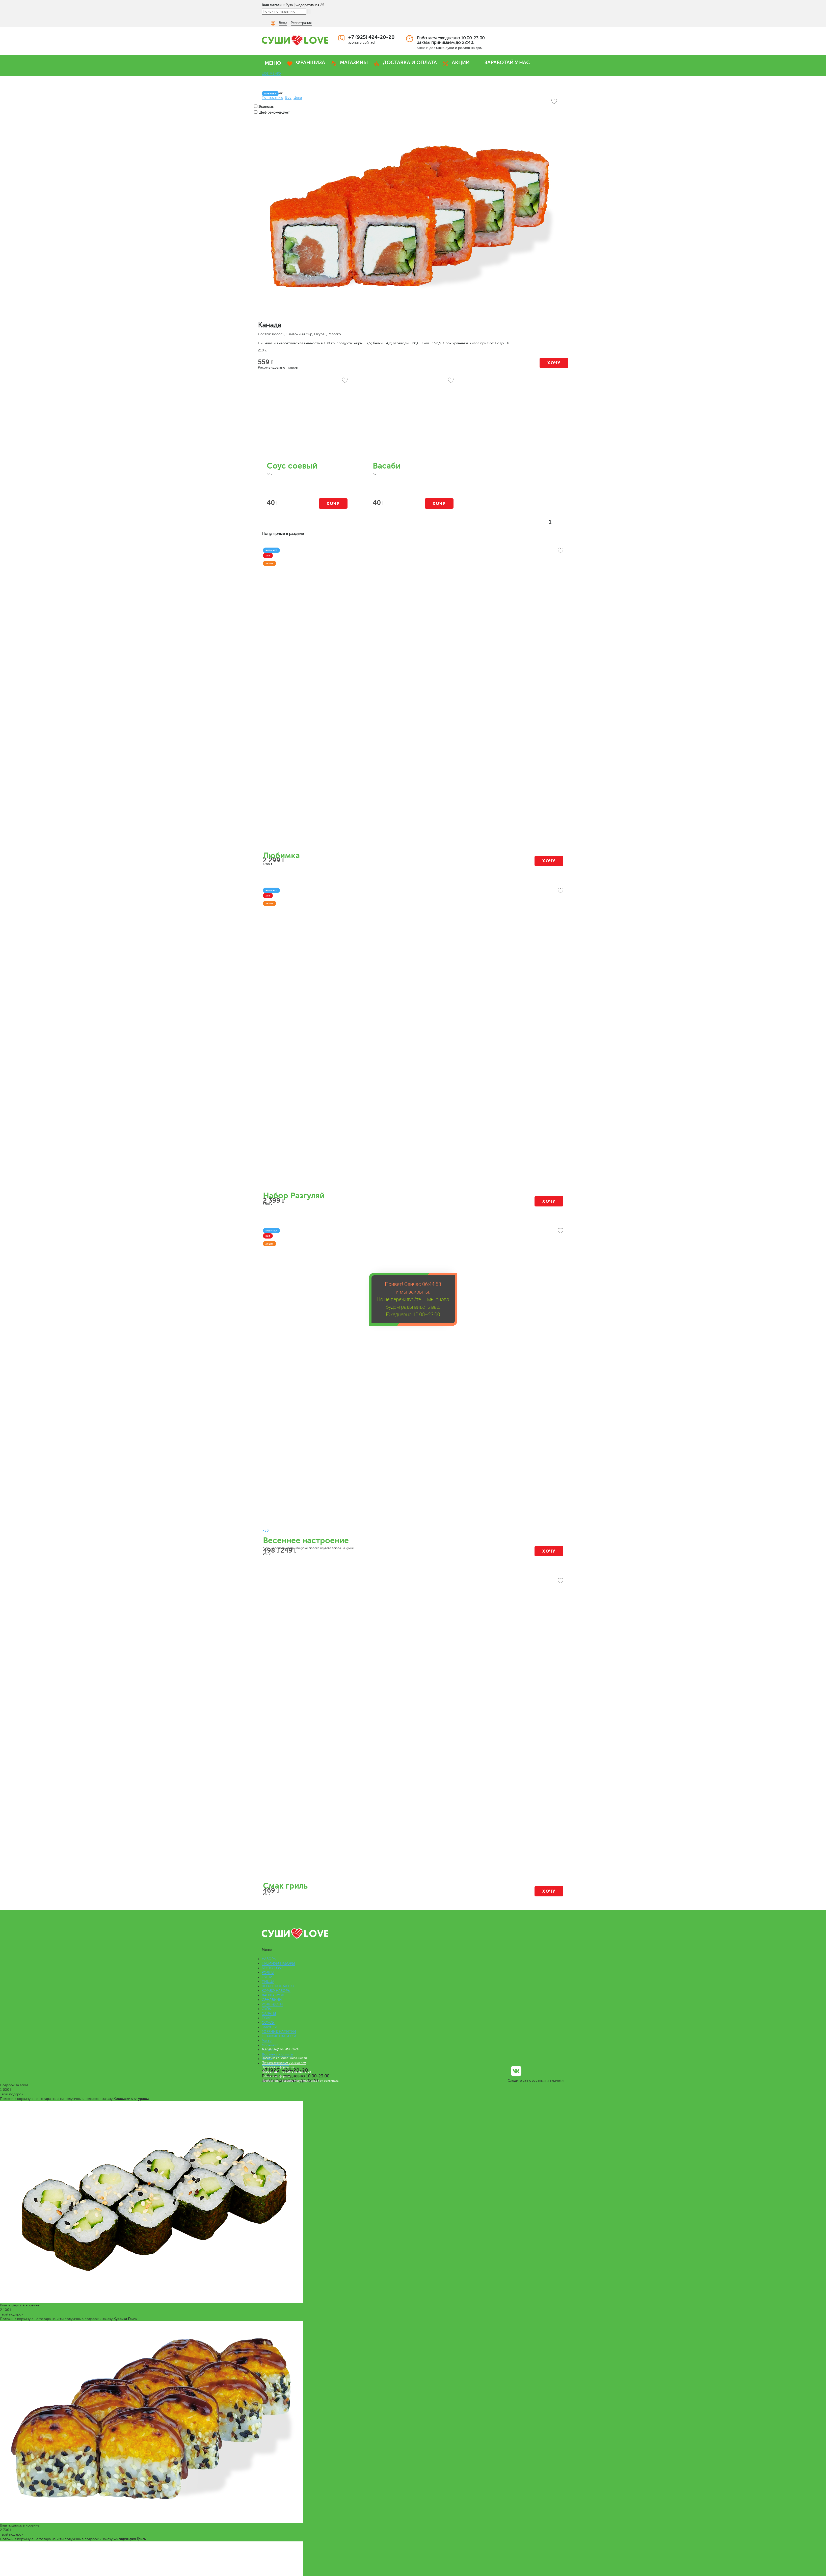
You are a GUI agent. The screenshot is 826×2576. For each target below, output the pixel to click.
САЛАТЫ (269, 2013)
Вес (288, 97)
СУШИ (267, 1977)
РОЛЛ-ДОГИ (272, 2004)
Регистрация (301, 23)
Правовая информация (278, 2067)
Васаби (387, 466)
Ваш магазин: (273, 5)
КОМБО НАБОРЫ (276, 1991)
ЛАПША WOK (273, 1995)
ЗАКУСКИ (269, 2027)
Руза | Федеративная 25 (305, 5)
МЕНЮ (273, 63)
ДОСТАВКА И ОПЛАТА (410, 62)
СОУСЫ (268, 2022)
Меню (267, 2041)
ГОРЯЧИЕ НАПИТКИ (279, 2031)
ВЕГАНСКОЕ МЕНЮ (278, 1986)
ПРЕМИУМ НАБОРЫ (278, 1963)
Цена (298, 97)
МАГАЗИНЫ (354, 62)
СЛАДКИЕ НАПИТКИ (279, 2036)
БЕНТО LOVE (272, 1968)
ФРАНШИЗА (310, 62)
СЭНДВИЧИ (272, 2000)
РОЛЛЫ (268, 1972)
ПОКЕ (266, 2018)
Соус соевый (292, 466)
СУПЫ (267, 2009)
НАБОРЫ (269, 1959)
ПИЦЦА (268, 1981)
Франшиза (270, 2045)
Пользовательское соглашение (284, 2062)
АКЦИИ (461, 62)
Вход (283, 23)
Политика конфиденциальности (284, 2058)
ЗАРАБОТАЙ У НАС (507, 62)
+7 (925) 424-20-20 (371, 37)
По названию (272, 97)
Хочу (553, 362)
